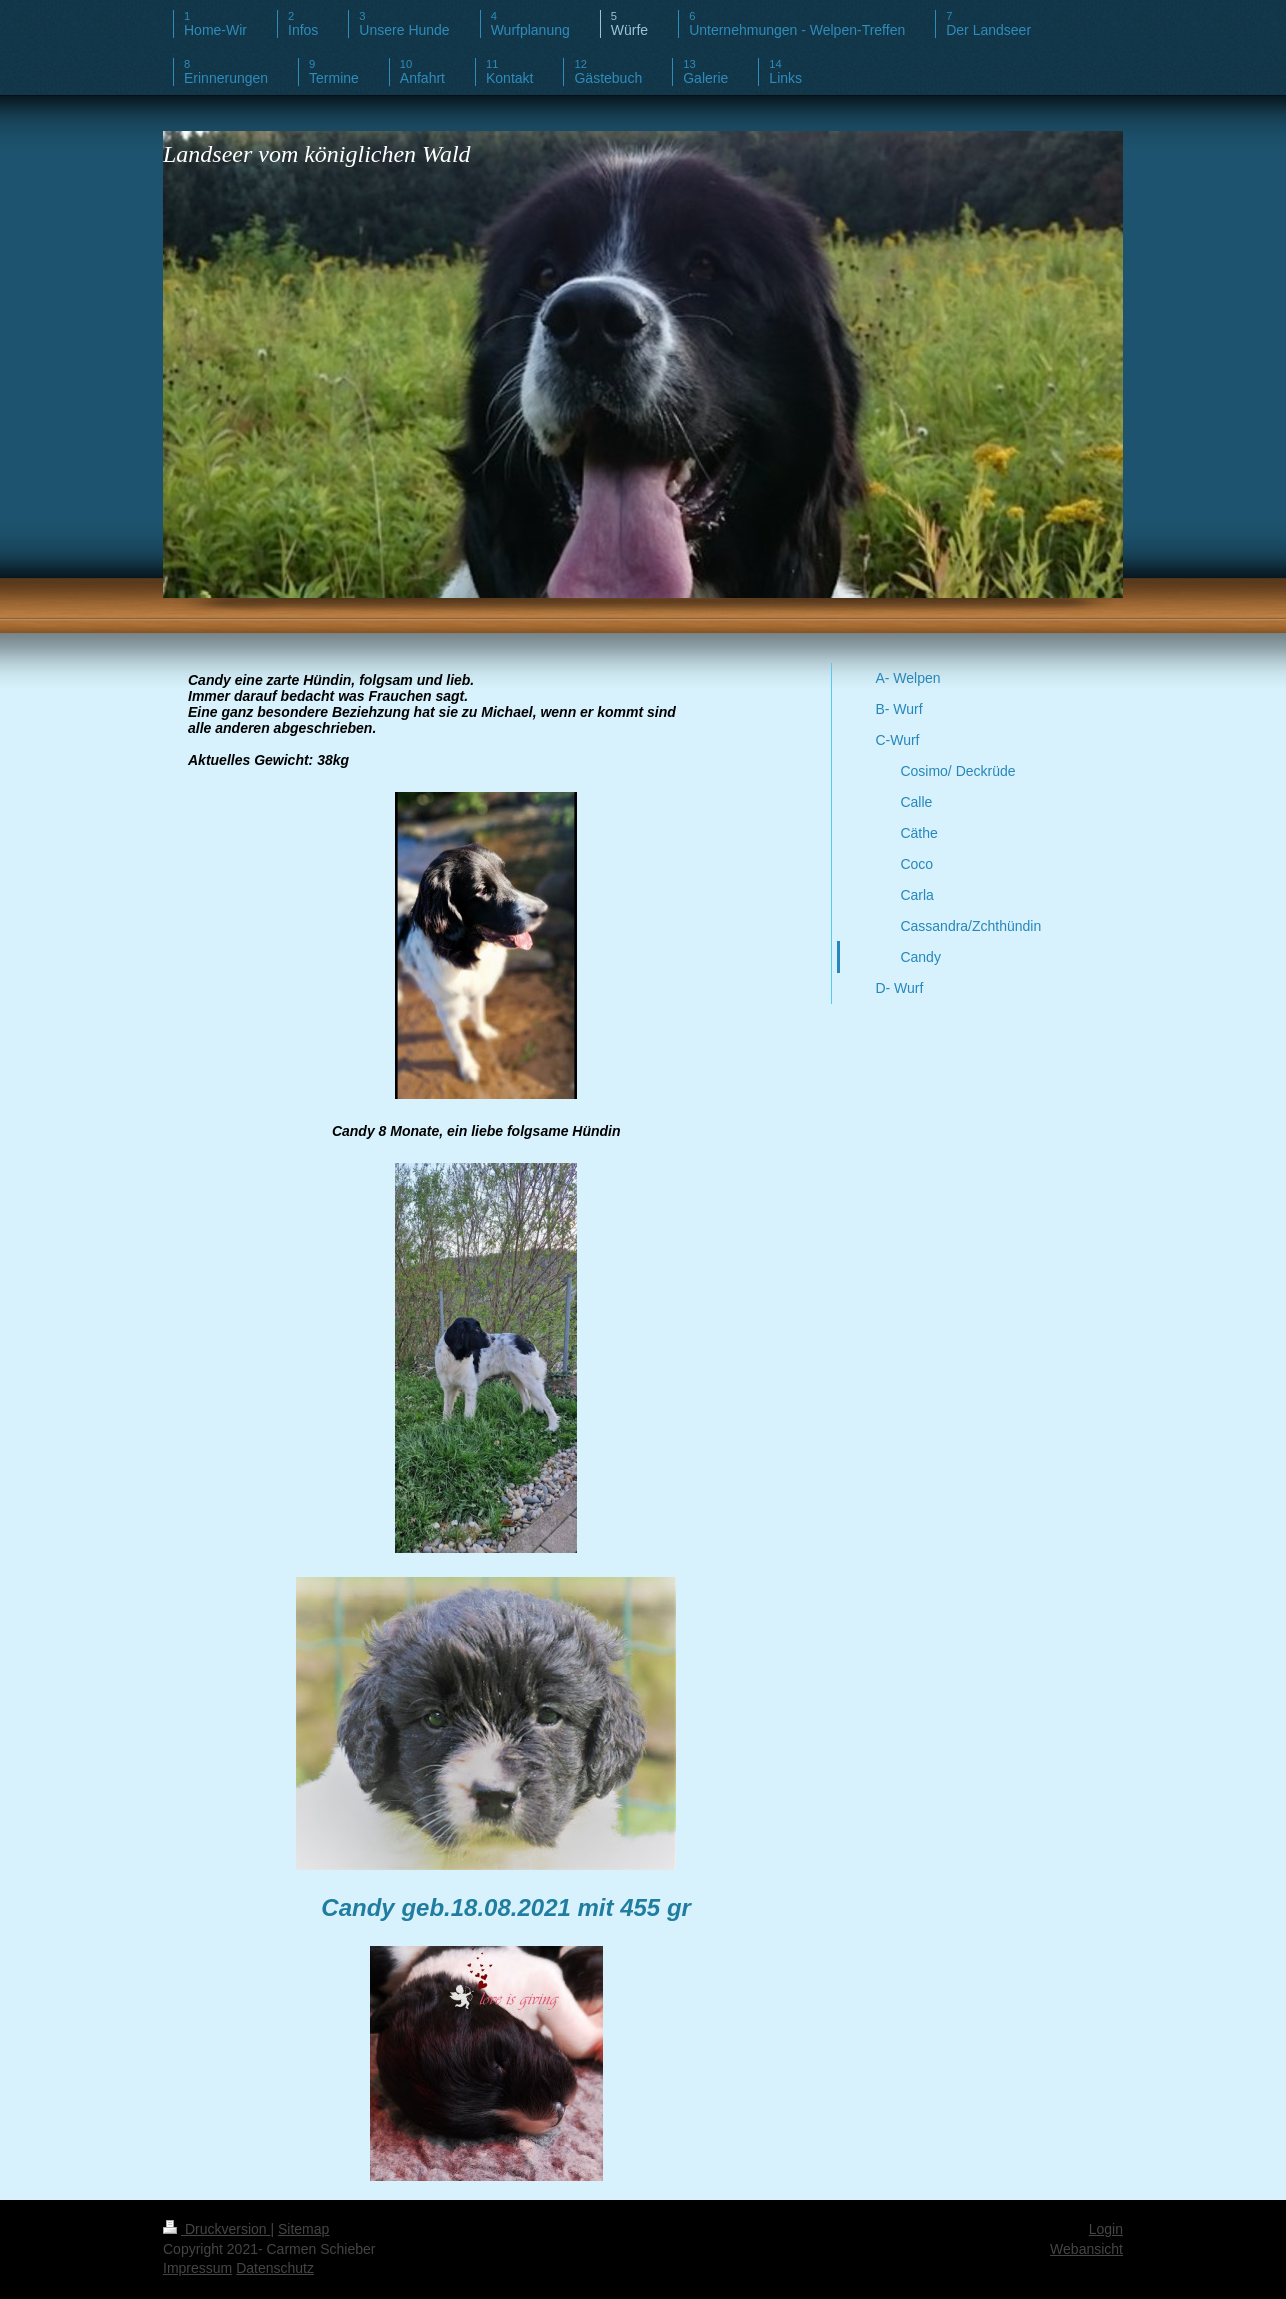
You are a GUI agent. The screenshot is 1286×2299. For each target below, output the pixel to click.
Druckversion (216, 2229)
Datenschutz (275, 2268)
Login (1106, 2229)
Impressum (197, 2268)
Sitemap (303, 2229)
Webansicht (1086, 2249)
